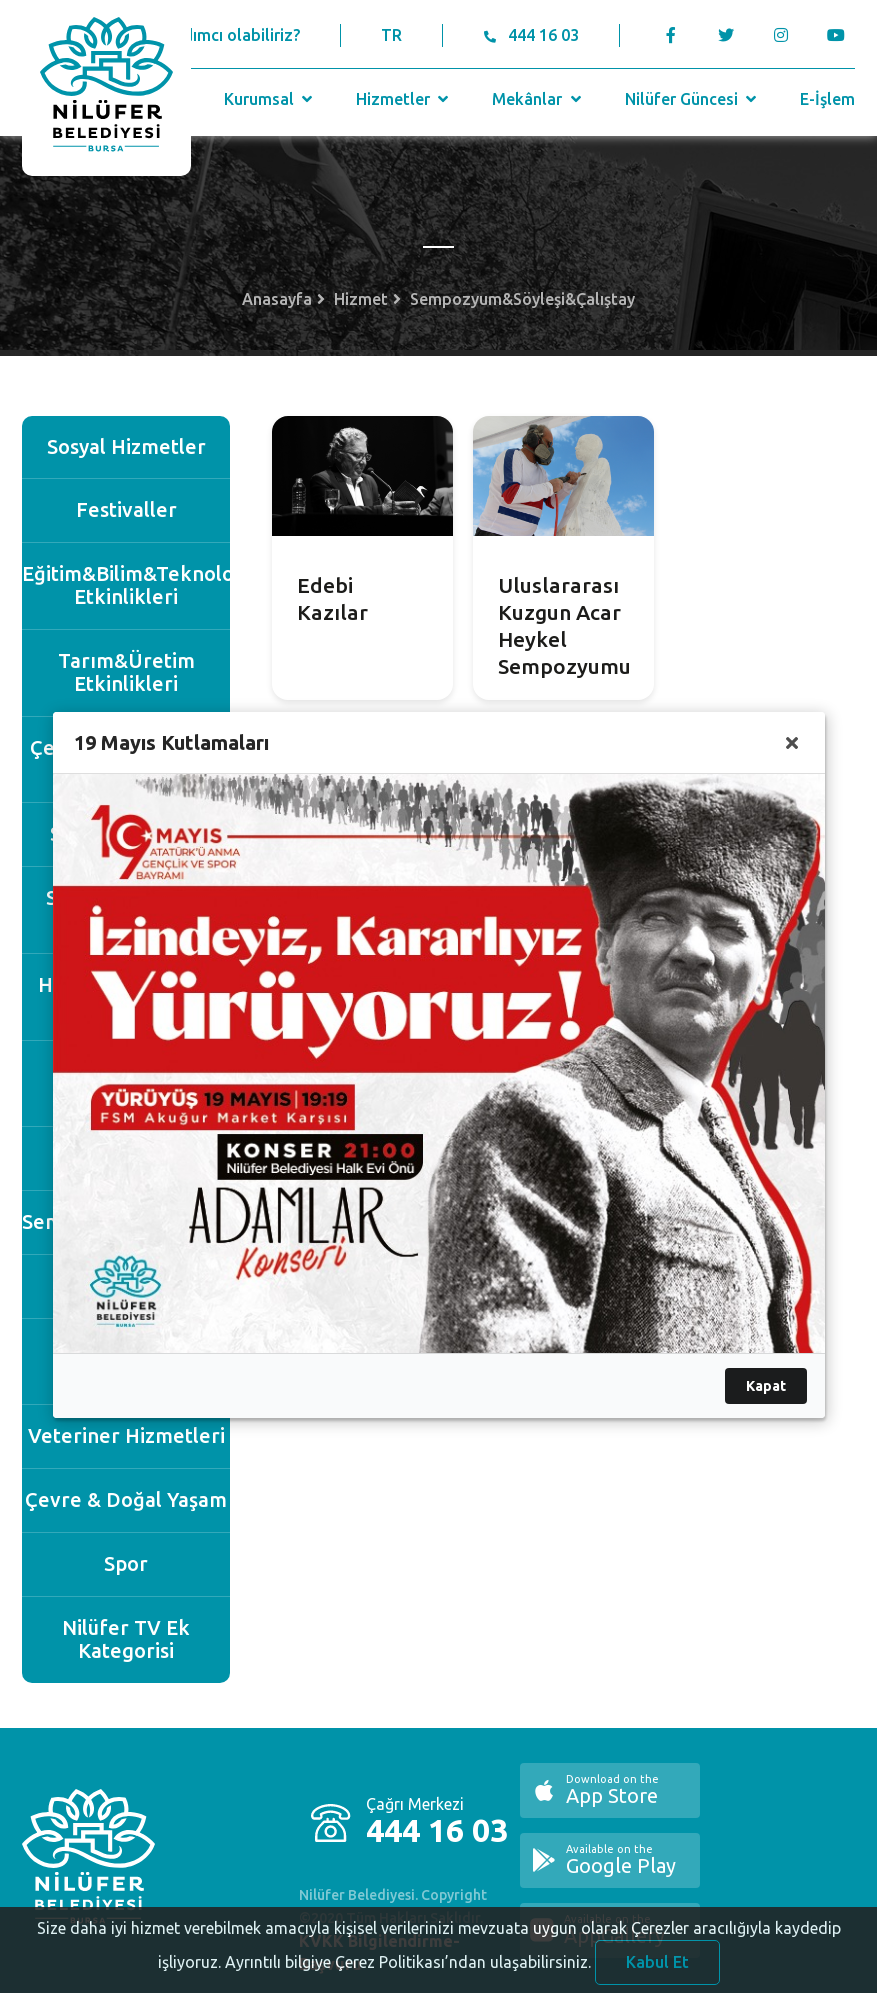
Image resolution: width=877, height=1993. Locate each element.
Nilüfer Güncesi (693, 99)
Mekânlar (538, 99)
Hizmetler (404, 99)
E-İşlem (827, 99)
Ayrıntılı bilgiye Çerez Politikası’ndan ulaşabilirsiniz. (408, 1976)
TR (391, 35)
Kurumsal (270, 99)
